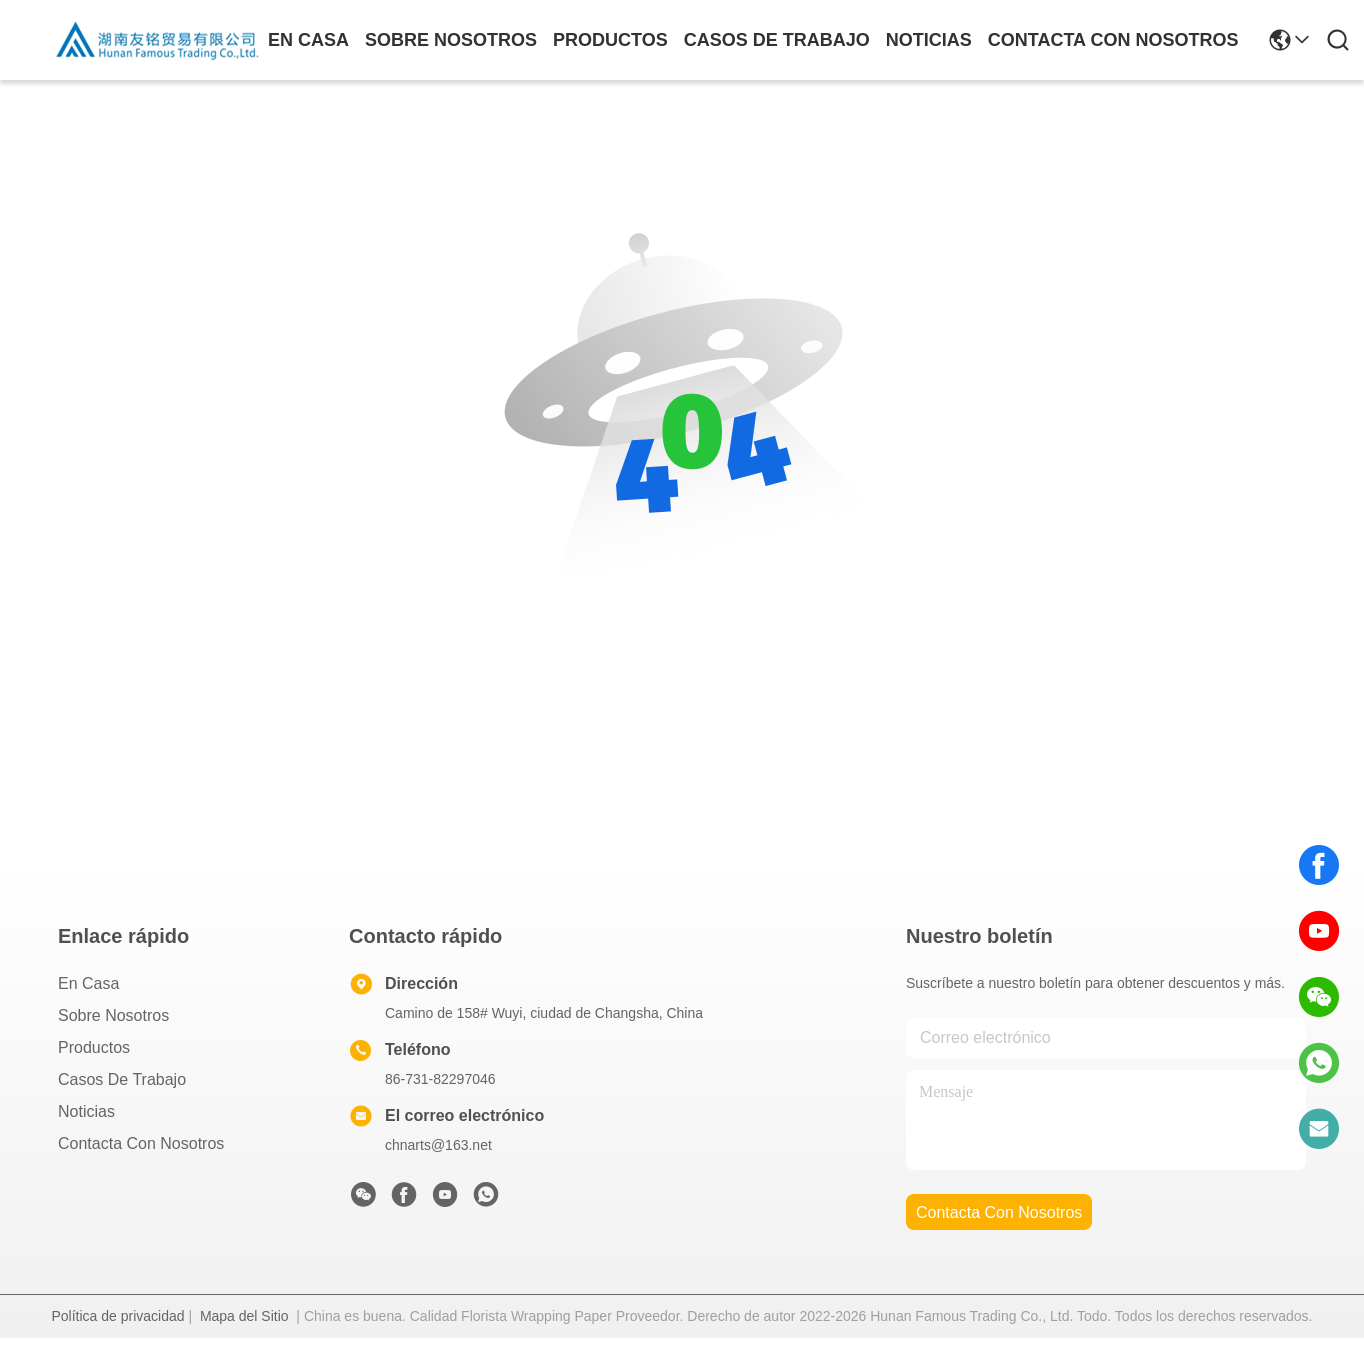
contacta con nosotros (1113, 40)
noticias (929, 40)
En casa (308, 40)
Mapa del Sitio (244, 1316)
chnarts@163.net (438, 1145)
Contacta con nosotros (141, 1143)
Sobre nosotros (113, 1015)
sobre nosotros (451, 40)
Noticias (86, 1111)
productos (610, 40)
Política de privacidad (117, 1316)
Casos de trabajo (122, 1079)
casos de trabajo (777, 40)
